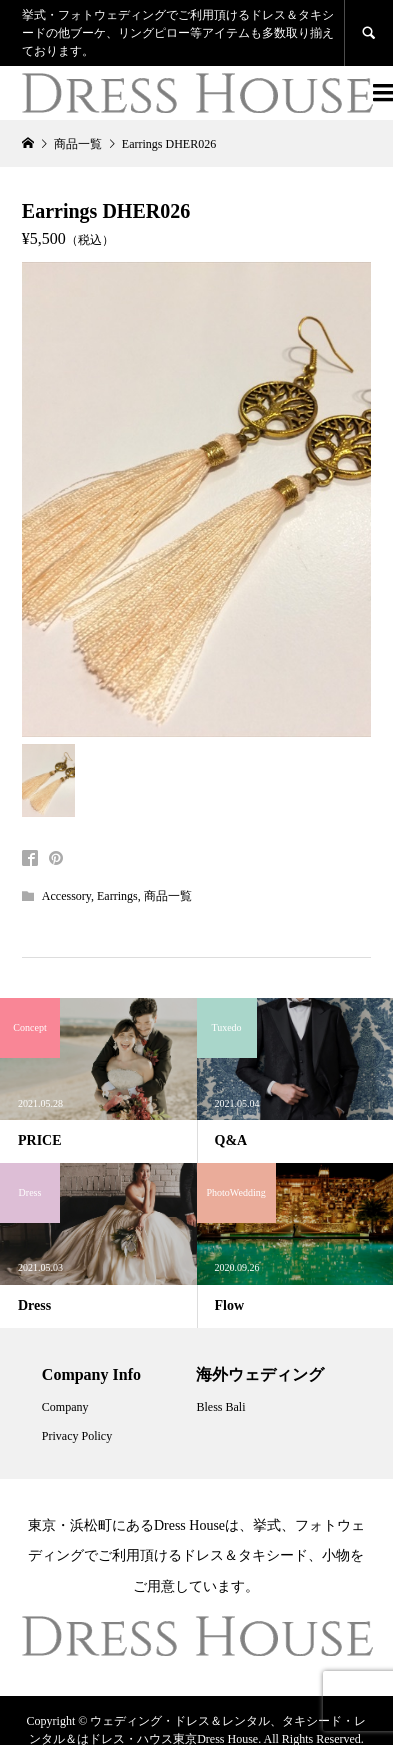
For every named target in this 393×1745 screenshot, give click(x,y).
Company (65, 1407)
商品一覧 (168, 896)
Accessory (66, 896)
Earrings (117, 896)
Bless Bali (220, 1407)
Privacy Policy (77, 1436)
